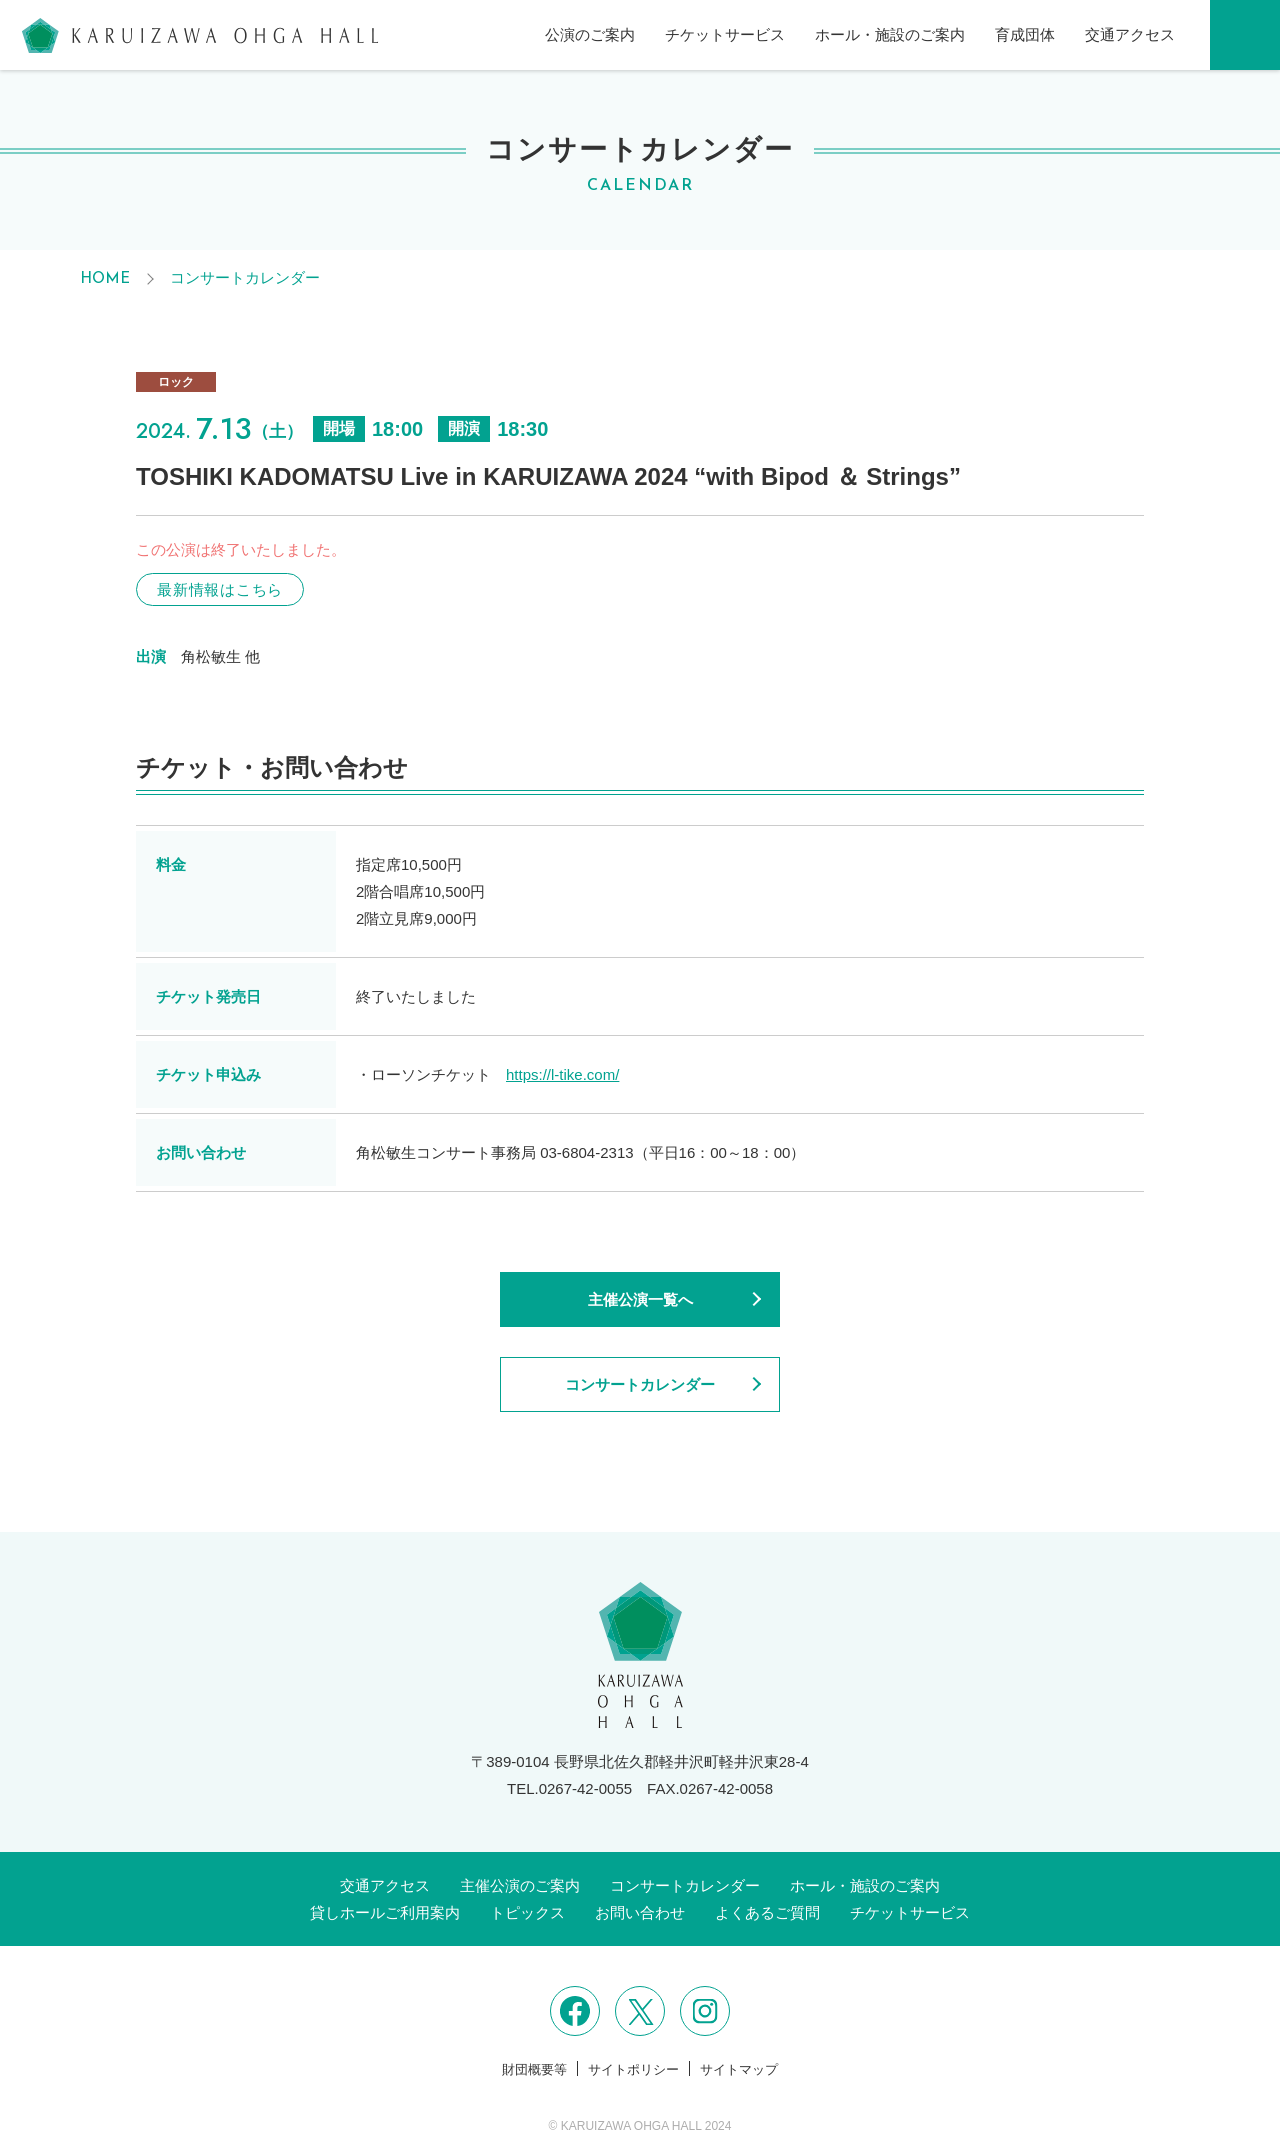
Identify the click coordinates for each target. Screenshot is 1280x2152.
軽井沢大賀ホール (200, 35)
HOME (105, 279)
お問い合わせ (640, 1912)
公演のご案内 (590, 34)
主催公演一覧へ (640, 1299)
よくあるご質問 (767, 1912)
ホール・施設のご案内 (890, 34)
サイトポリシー (633, 2069)
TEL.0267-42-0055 (569, 1788)
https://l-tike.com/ (562, 1074)
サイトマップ (739, 2069)
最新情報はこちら (220, 589)
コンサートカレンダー (245, 277)
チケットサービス (725, 34)
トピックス (527, 1912)
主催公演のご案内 (520, 1885)
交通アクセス (1130, 34)
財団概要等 (534, 2069)
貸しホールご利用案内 (385, 1912)
